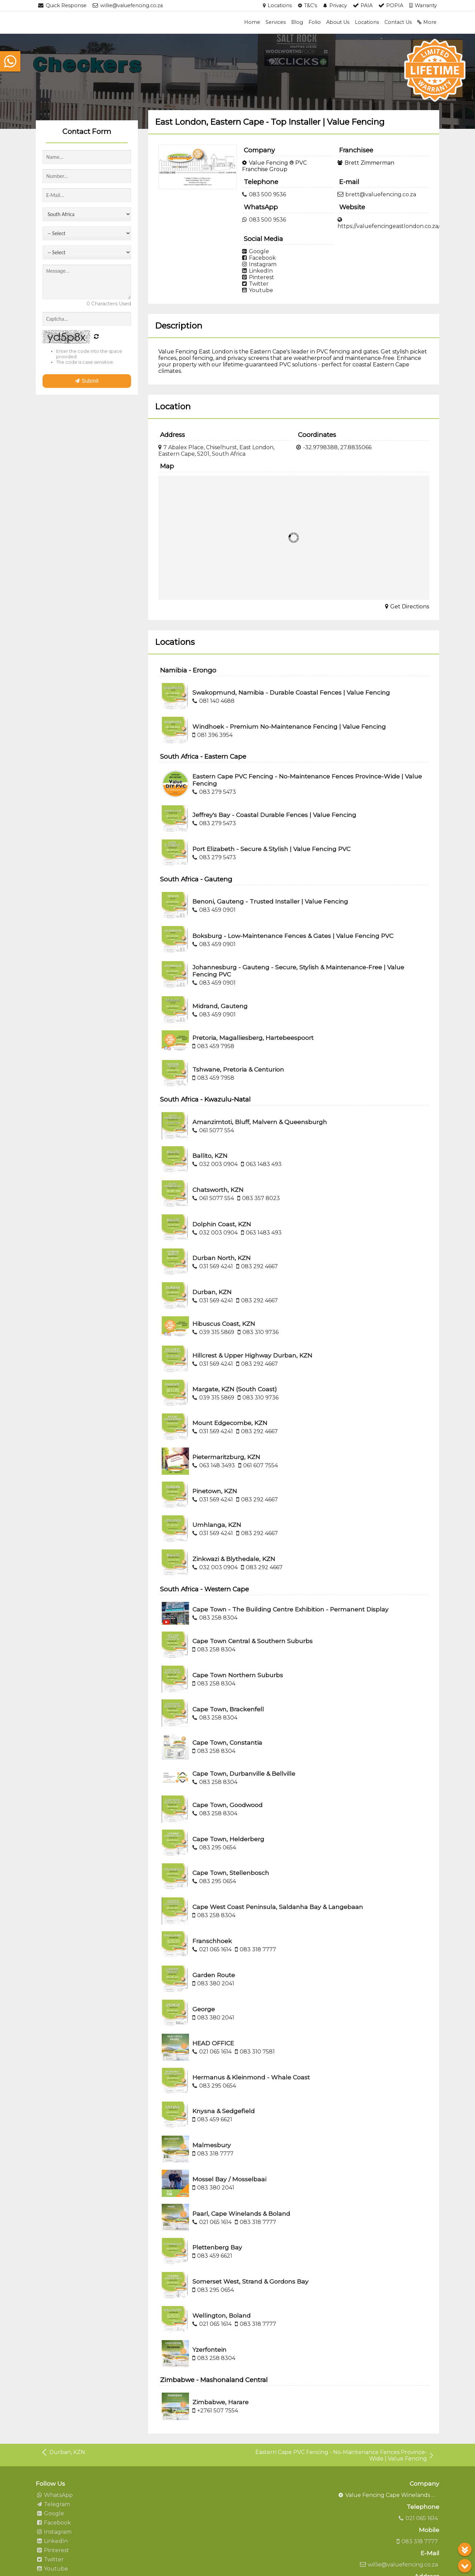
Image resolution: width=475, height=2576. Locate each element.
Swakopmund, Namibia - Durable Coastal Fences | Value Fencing (291, 692)
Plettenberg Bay (217, 2247)
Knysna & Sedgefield (223, 2111)
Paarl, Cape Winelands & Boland (241, 2213)
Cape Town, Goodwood (227, 1804)
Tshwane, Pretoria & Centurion (238, 1069)
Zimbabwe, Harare (220, 2402)
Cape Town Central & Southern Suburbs (252, 1641)
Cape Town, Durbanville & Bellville (243, 1773)
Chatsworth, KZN (217, 1189)
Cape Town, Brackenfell (228, 1709)
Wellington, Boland (221, 2315)
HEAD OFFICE (213, 2043)
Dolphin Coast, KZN (221, 1224)
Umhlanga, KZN (216, 1524)
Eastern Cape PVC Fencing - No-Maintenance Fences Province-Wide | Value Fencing (344, 2455)
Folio (314, 22)
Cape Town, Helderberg (228, 1839)
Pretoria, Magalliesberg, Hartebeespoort (253, 1037)
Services (276, 22)
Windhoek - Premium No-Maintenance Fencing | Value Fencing (289, 726)
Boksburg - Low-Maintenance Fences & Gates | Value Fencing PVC (292, 935)
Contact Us (398, 22)
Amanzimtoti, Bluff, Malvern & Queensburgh (259, 1121)
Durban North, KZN (221, 1257)
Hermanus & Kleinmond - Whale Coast (251, 2077)
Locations (367, 22)
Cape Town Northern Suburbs (237, 1675)
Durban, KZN (212, 1291)
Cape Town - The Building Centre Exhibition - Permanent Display (290, 1609)
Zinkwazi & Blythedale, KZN (233, 1558)
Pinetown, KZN (214, 1491)
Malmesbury (211, 2145)
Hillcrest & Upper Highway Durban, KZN (252, 1355)
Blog (297, 22)
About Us (337, 22)
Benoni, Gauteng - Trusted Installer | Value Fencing (270, 901)
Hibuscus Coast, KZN (223, 1323)
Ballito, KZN (209, 1155)
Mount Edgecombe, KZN (229, 1422)
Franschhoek (212, 1940)
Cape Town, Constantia (227, 1742)
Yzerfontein (209, 2349)
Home (252, 22)
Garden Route (213, 1975)
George (203, 2009)
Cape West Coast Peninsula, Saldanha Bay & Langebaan (277, 1906)
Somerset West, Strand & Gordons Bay (250, 2281)
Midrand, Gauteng (220, 1006)
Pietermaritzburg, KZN (226, 1456)
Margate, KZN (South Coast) (234, 1389)
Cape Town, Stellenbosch (230, 1872)
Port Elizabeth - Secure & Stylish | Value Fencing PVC (271, 848)
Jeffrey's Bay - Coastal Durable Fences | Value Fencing (274, 814)
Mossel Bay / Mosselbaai (229, 2179)
